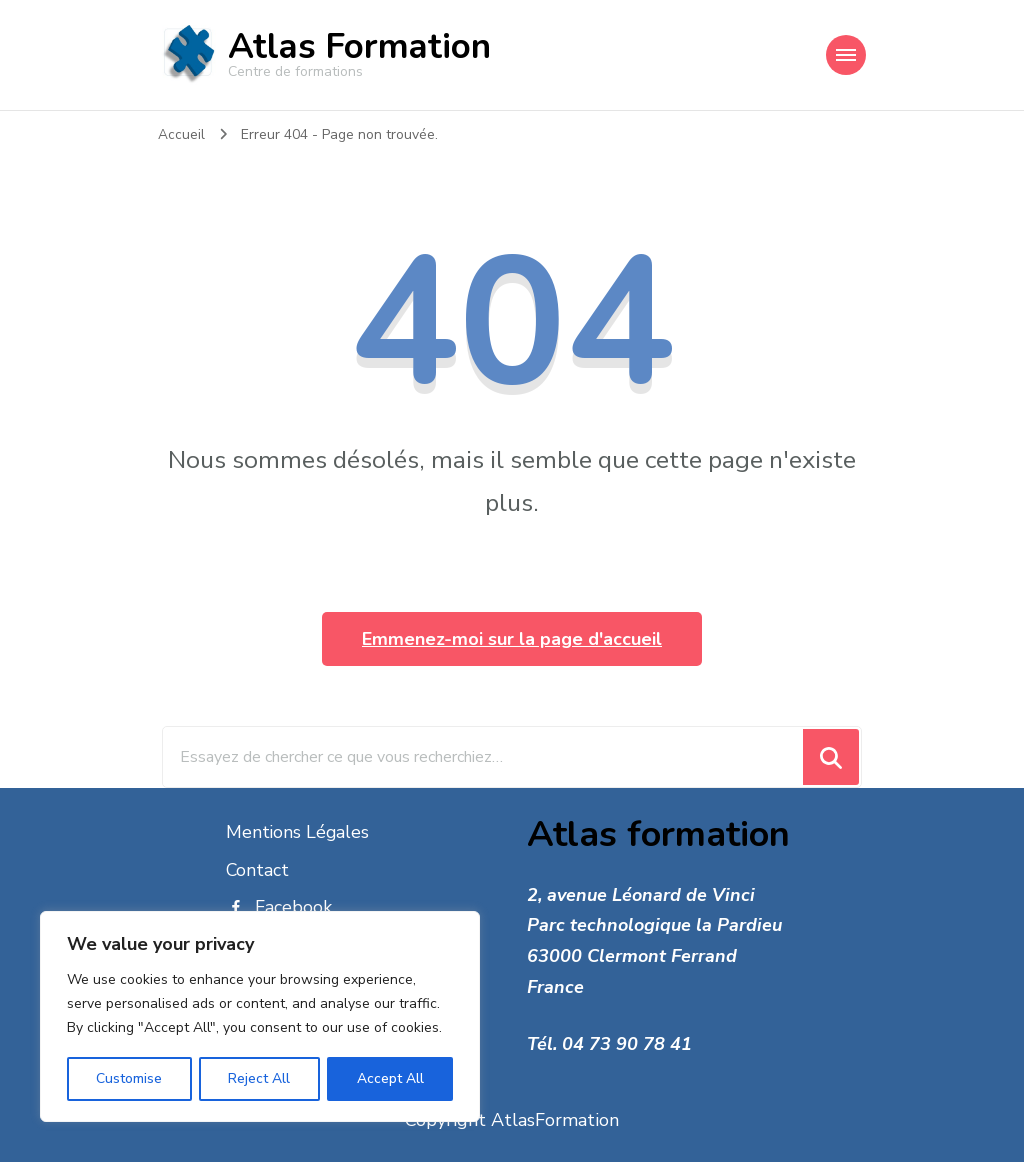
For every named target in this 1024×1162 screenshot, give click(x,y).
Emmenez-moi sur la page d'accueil (512, 639)
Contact (258, 870)
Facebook (279, 907)
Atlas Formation (359, 46)
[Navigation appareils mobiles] (846, 55)
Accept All (390, 1078)
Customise (129, 1078)
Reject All (259, 1078)
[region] (260, 1017)
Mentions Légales (298, 832)
